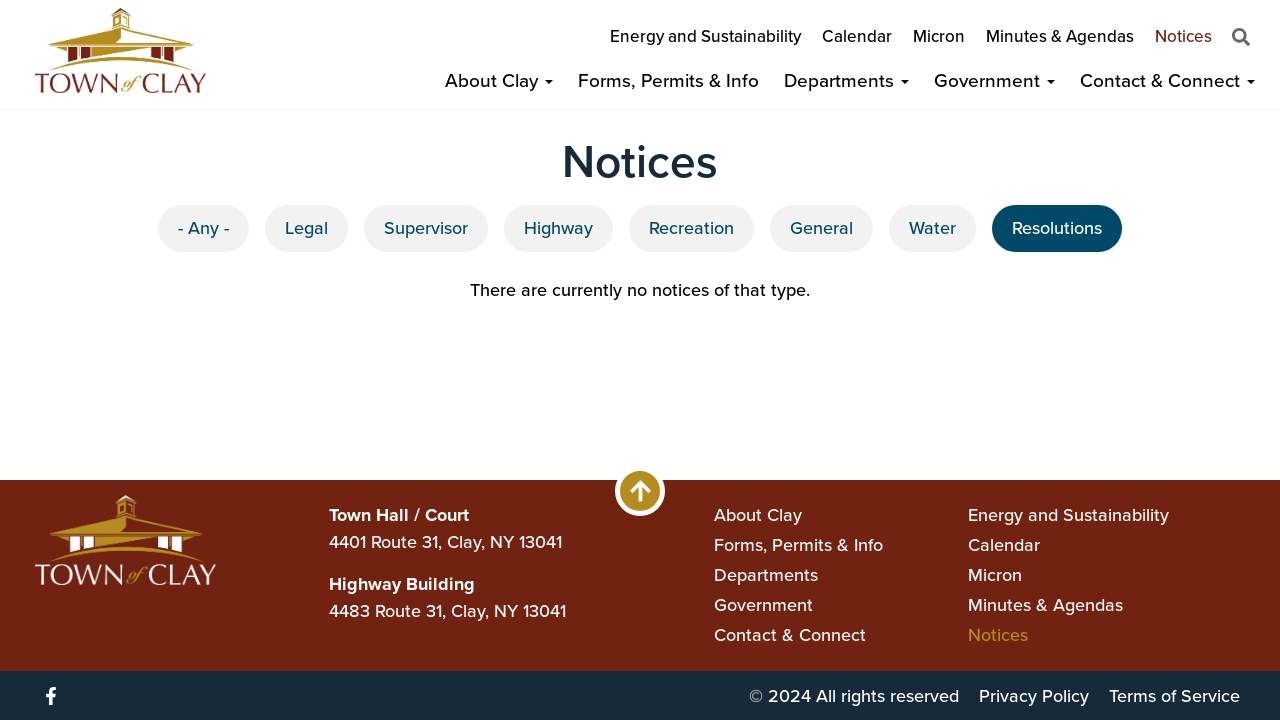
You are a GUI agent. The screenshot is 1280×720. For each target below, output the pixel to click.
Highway (558, 228)
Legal (306, 228)
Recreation (691, 228)
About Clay (499, 80)
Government (994, 80)
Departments (846, 80)
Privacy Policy (1034, 696)
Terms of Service (1174, 696)
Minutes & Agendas (1060, 36)
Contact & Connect (1167, 80)
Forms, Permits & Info (668, 80)
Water (932, 228)
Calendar (857, 36)
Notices (1183, 36)
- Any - (203, 228)
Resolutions (1057, 228)
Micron (939, 36)
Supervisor (426, 228)
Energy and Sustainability (705, 36)
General (821, 228)
